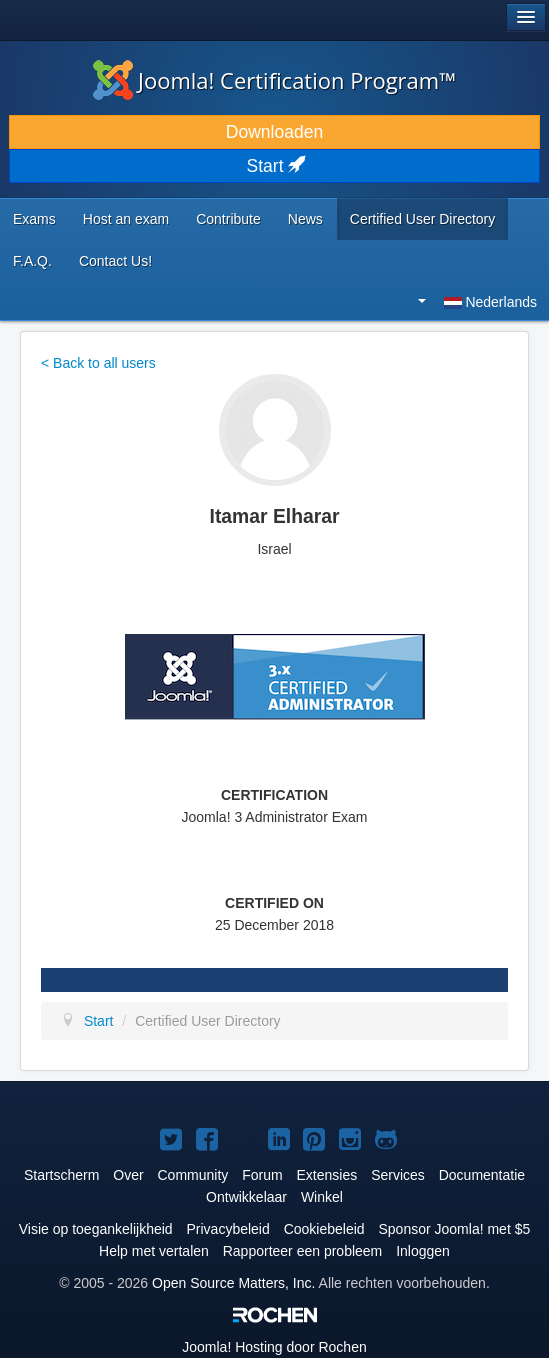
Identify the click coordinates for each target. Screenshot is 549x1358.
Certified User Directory (422, 219)
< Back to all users (98, 363)
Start (275, 166)
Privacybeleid (228, 1229)
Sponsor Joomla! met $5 (455, 1229)
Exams (34, 219)
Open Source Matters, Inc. (233, 1283)
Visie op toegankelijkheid (96, 1229)
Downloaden (274, 132)
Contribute (228, 219)
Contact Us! (115, 261)
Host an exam (126, 219)
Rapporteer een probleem (303, 1251)
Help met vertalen (154, 1251)
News (305, 219)
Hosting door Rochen (274, 1347)
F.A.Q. (32, 261)
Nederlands (477, 302)
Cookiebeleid (324, 1229)
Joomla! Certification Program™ (274, 80)
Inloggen (423, 1251)
